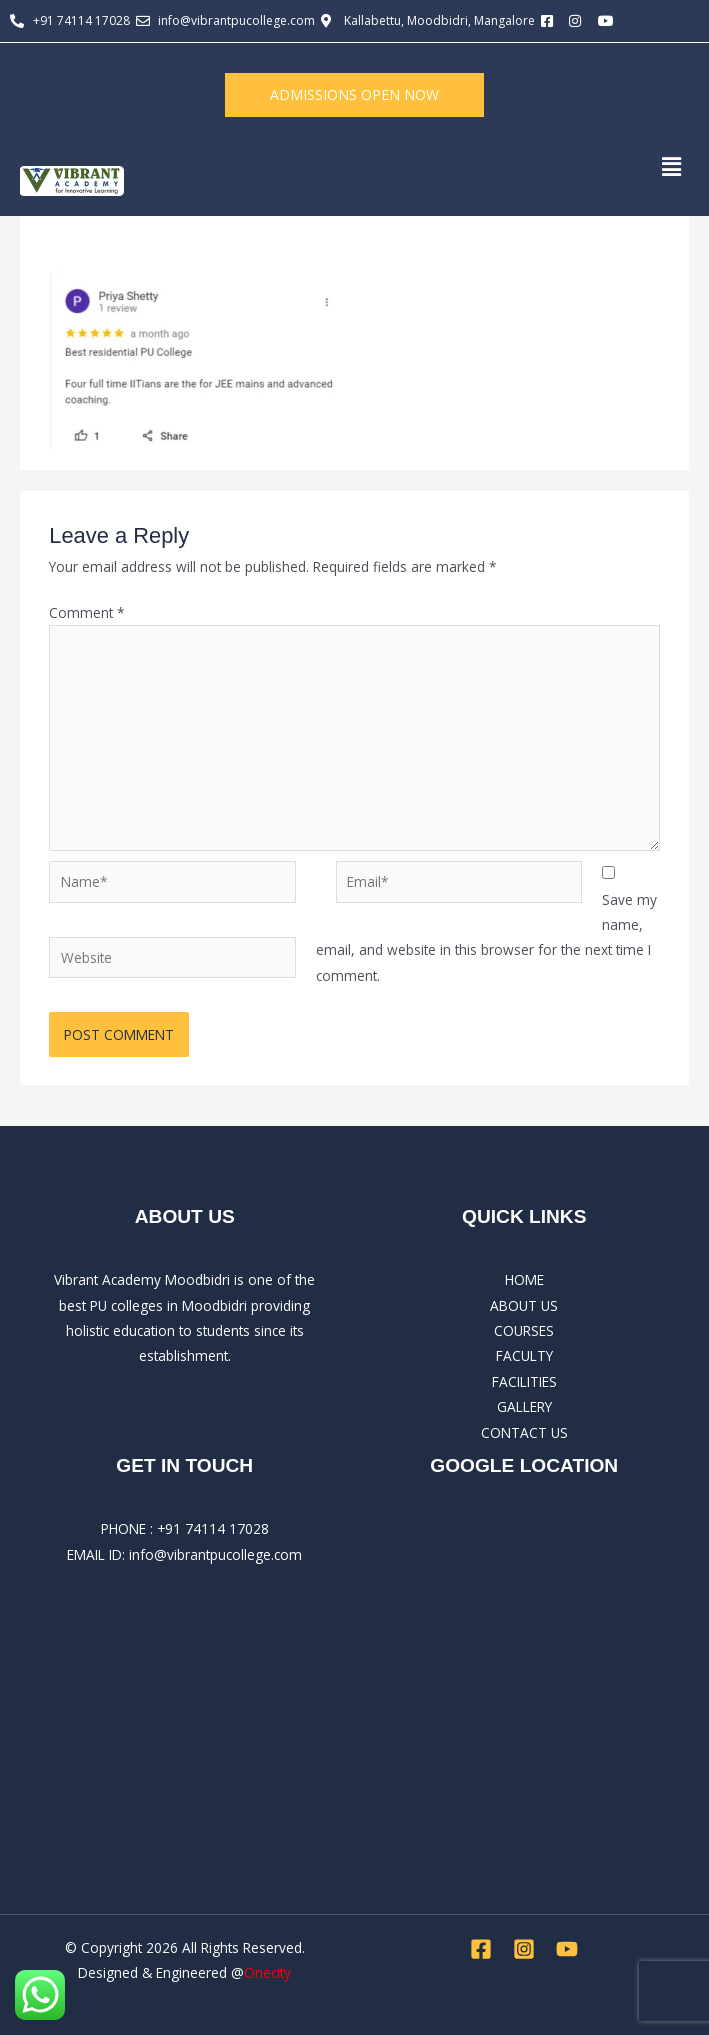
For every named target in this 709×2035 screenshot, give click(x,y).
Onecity (267, 1972)
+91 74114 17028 (213, 1528)
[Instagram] (524, 1949)
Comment (87, 612)
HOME (524, 1279)
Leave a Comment (108, 245)
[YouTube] (567, 1949)
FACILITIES (524, 1381)
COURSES (524, 1330)
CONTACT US (524, 1432)
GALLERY (524, 1406)
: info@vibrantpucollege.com (212, 1554)
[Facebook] (481, 1949)
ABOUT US (524, 1305)
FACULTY (524, 1355)
